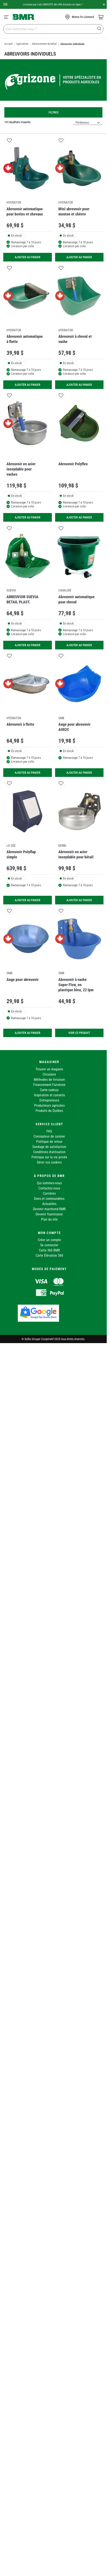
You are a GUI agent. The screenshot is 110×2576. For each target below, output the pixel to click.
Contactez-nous (49, 1188)
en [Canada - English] (5, 4)
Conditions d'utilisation (49, 1152)
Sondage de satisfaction (49, 1147)
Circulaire (49, 1074)
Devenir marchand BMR (49, 1209)
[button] (9, 140)
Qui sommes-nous (49, 1183)
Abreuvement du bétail (44, 43)
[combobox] (53, 29)
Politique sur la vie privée (49, 1157)
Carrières (49, 1193)
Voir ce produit (79, 1033)
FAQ (49, 1131)
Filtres (53, 112)
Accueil (8, 43)
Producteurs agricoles (49, 1105)
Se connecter (49, 1245)
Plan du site (49, 1219)
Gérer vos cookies (49, 1162)
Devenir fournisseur (49, 1214)
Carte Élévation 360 (49, 1255)
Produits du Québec (49, 1111)
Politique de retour (49, 1142)
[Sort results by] (87, 123)
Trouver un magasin (49, 1069)
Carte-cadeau (49, 1090)
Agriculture (22, 43)
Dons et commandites (49, 1199)
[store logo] (23, 17)
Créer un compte (49, 1240)
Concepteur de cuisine (49, 1136)
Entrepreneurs (49, 1100)
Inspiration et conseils (49, 1095)
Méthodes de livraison (49, 1080)
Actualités (49, 1204)
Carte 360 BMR (49, 1250)
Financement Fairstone (49, 1085)
